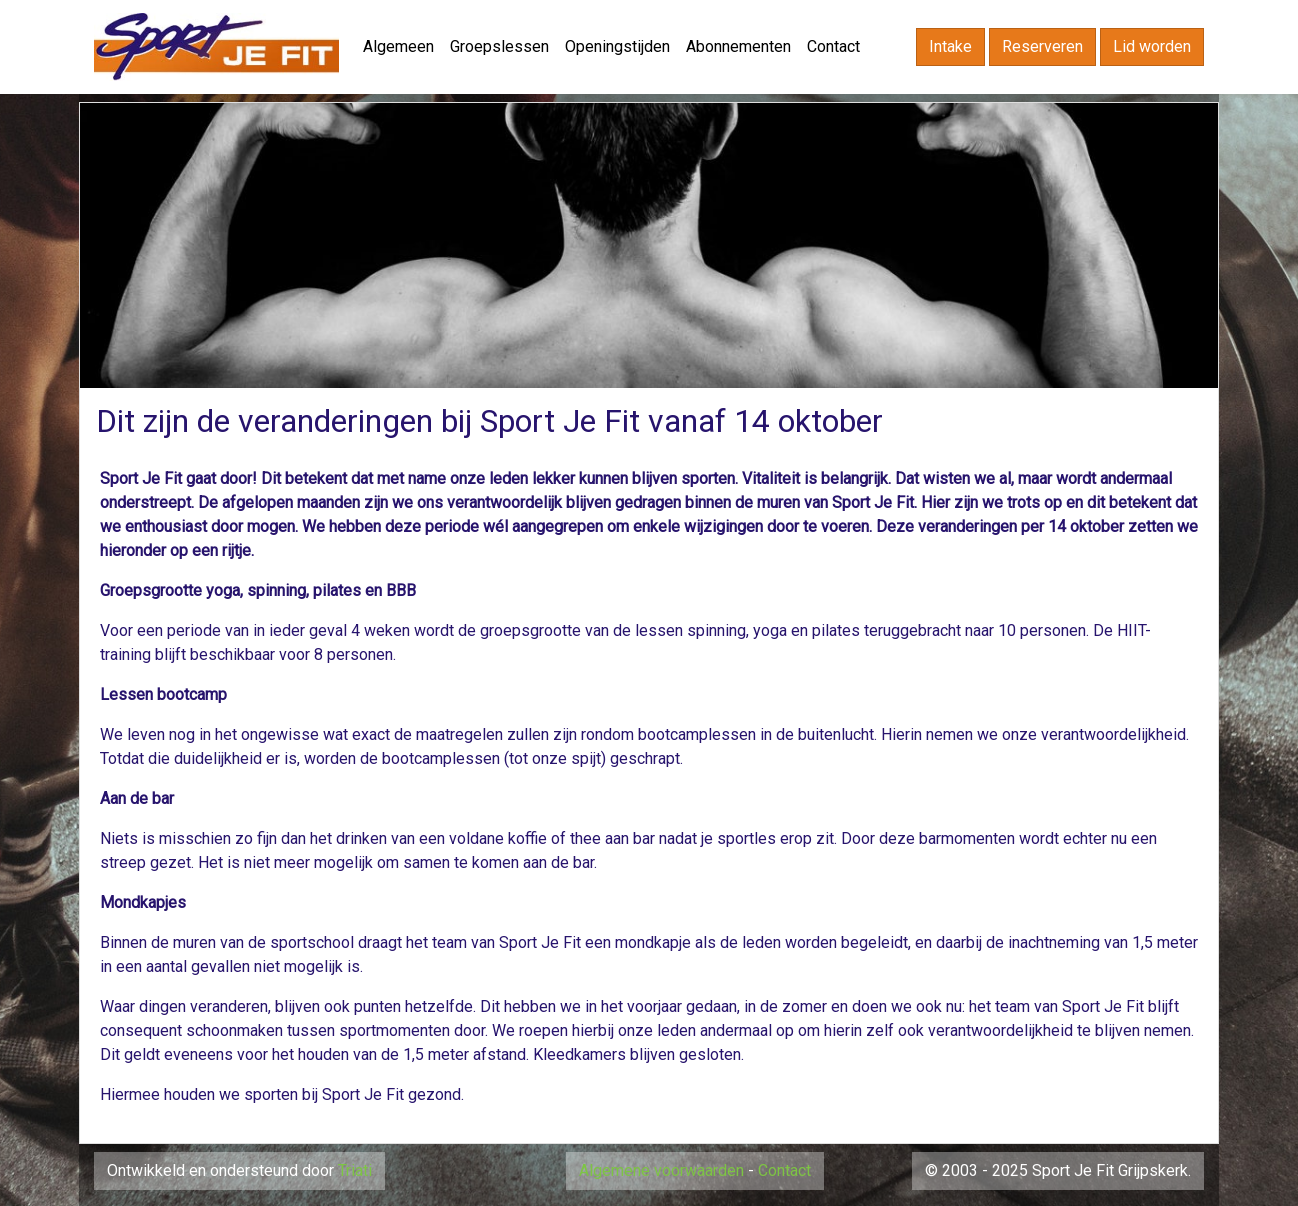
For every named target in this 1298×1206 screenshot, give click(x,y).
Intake (950, 46)
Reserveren (1042, 46)
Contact (833, 46)
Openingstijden (617, 46)
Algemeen (398, 46)
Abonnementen (738, 46)
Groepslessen (499, 46)
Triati (355, 1170)
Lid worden (1152, 46)
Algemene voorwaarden (661, 1170)
